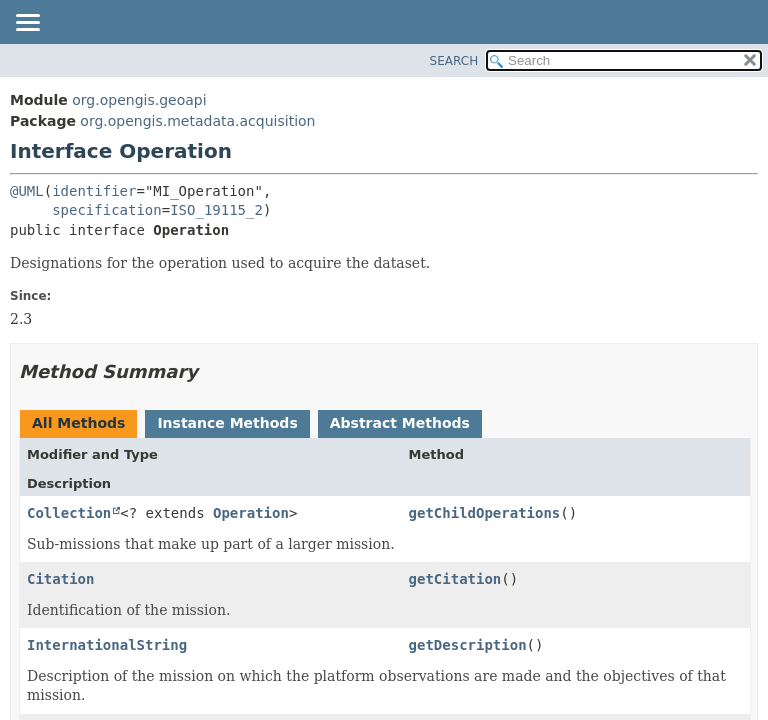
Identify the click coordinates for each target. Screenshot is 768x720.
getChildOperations (485, 513)
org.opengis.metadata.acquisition (197, 121)
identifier (94, 191)
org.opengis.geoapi (139, 100)
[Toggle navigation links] (27, 24)
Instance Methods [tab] (227, 423)
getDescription (468, 645)
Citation (60, 579)
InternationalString (107, 645)
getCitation (455, 579)
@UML (27, 191)
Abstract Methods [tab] (400, 423)
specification (107, 210)
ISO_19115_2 (216, 210)
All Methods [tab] (78, 423)
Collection (69, 513)
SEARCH (454, 61)
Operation (251, 513)
